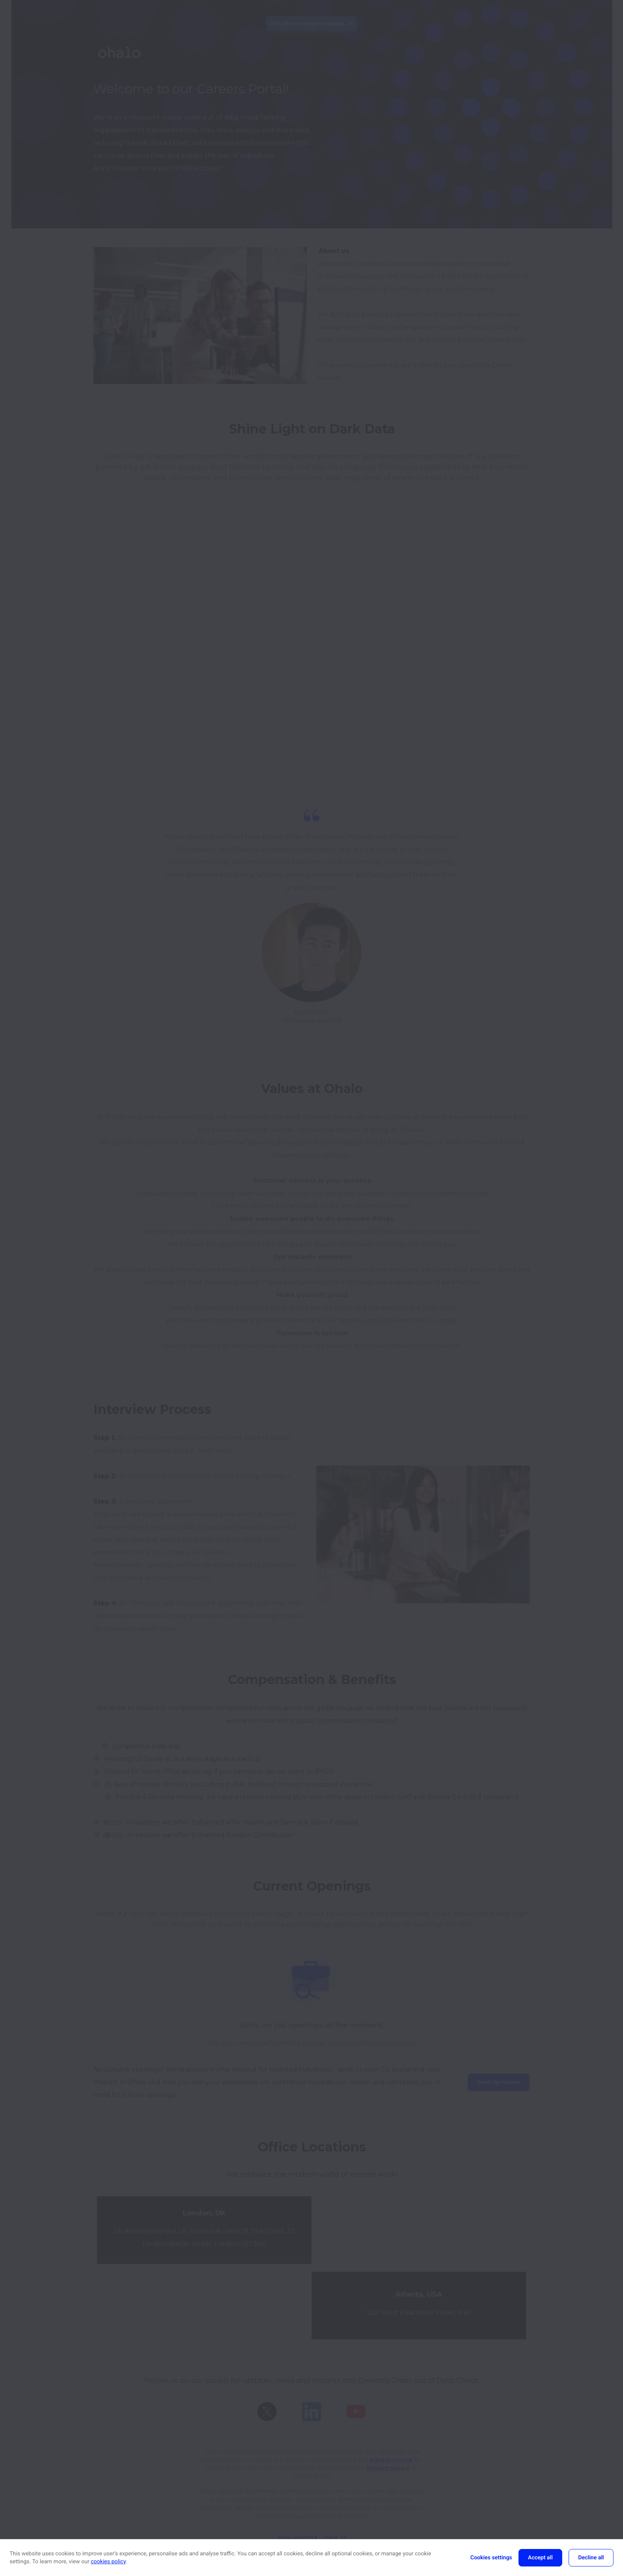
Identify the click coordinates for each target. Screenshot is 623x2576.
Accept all (540, 2558)
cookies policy (108, 2562)
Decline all (591, 2558)
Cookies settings (491, 2558)
